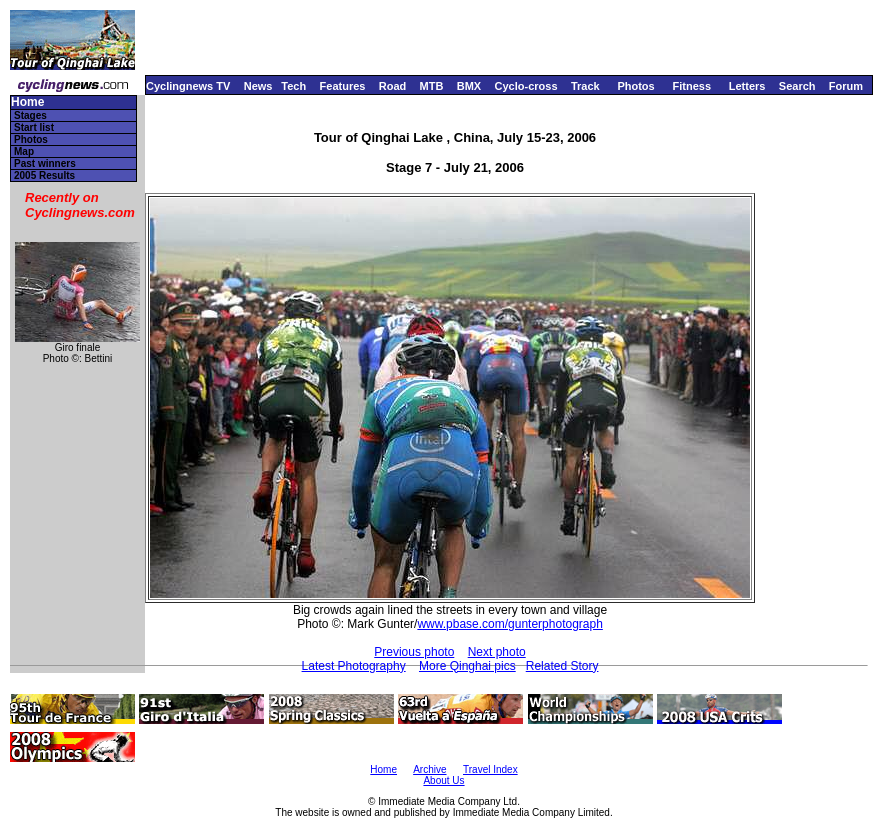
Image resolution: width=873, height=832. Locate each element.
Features (343, 86)
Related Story (562, 666)
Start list (34, 127)
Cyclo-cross (526, 86)
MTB (432, 86)
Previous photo (414, 652)
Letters (747, 86)
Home (27, 102)
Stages (30, 115)
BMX (469, 86)
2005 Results (44, 175)
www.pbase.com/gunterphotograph (509, 624)
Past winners (45, 163)
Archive (429, 769)
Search (797, 86)
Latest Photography (354, 666)
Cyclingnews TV (188, 86)
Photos (635, 86)
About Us (443, 780)
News (258, 86)
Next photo (497, 652)
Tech (293, 86)
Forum (846, 86)
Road (393, 86)
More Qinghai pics (467, 666)
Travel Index (490, 769)
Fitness (691, 86)
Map (24, 151)
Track (585, 86)
